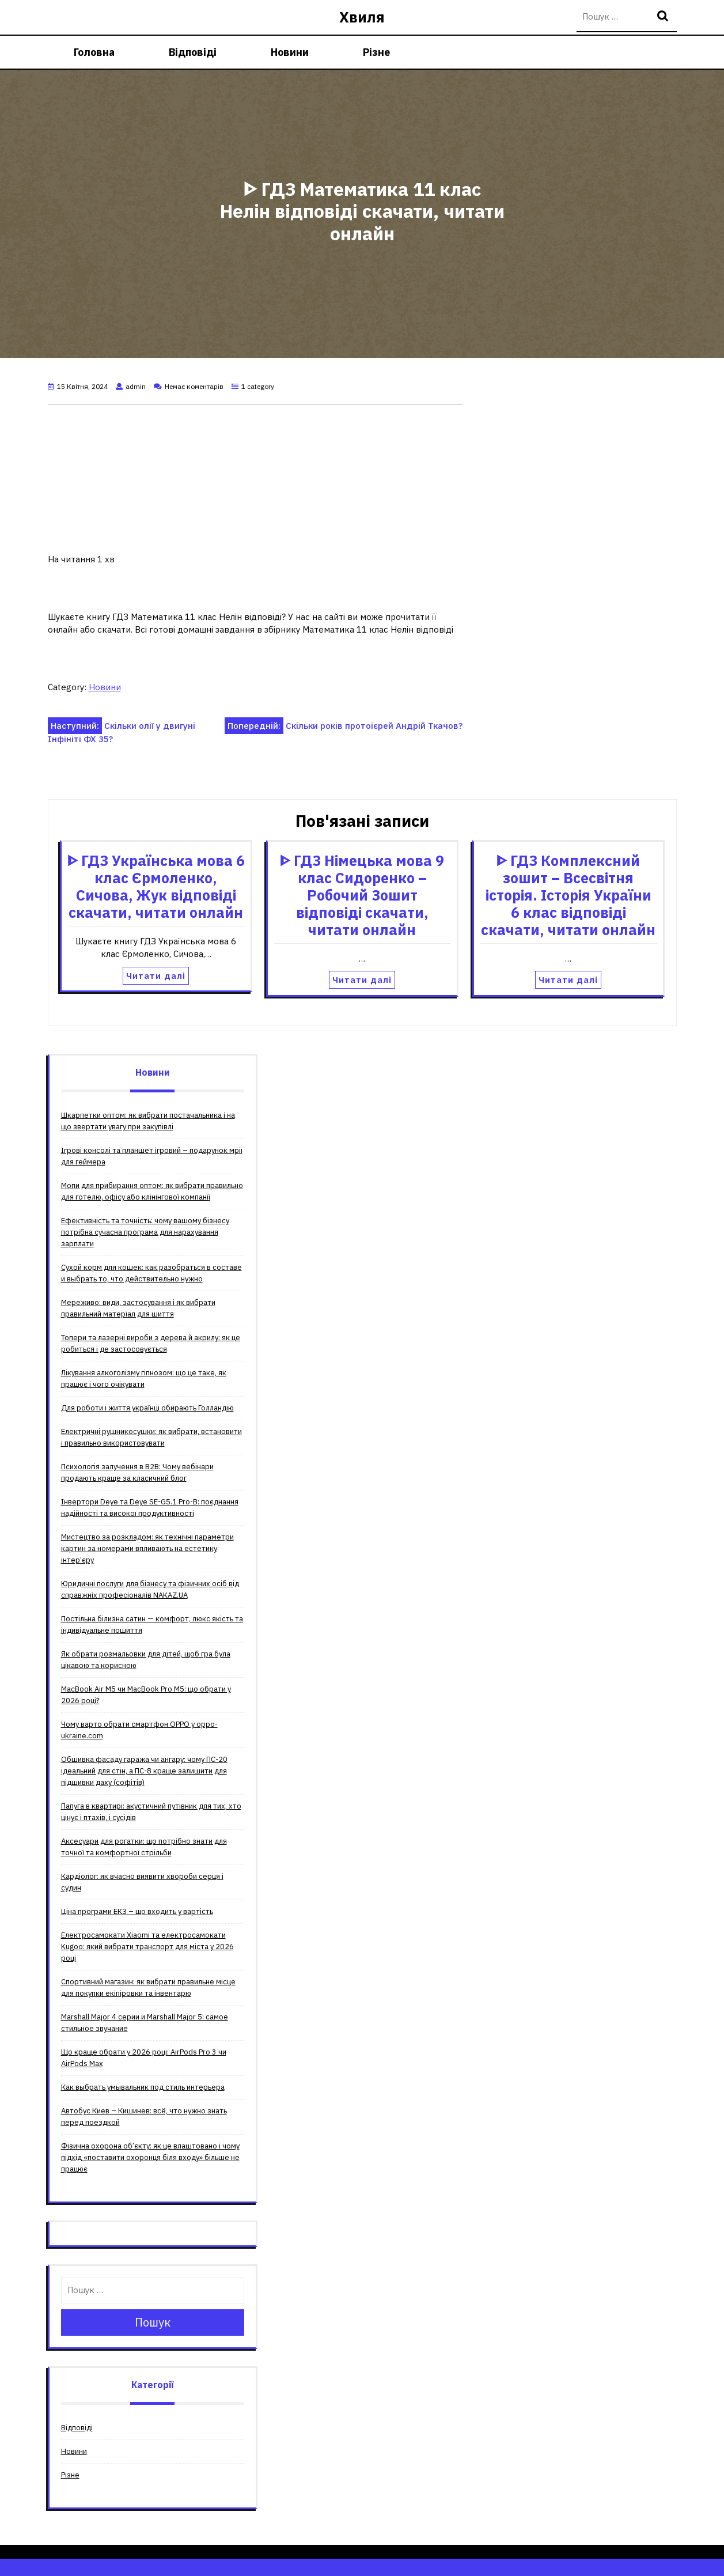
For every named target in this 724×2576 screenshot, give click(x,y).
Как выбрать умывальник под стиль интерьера (143, 2087)
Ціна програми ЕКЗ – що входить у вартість (137, 1911)
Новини (290, 52)
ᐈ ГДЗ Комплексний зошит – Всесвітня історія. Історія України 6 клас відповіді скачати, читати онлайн (568, 895)
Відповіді (193, 52)
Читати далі (155, 975)
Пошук (664, 17)
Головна (94, 52)
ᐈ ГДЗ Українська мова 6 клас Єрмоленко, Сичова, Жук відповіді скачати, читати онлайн (156, 886)
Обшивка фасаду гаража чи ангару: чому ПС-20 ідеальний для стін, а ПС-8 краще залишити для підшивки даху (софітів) (144, 1770)
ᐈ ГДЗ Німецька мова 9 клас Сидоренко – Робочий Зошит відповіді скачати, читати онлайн (362, 895)
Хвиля (362, 17)
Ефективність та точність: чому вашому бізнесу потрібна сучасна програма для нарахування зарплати (145, 1232)
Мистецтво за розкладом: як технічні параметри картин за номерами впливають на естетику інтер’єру (147, 1548)
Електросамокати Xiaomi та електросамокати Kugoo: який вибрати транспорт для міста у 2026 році (147, 1946)
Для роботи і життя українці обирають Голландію (147, 1408)
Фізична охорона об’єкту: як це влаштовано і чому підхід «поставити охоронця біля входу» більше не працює (150, 2157)
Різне (376, 52)
